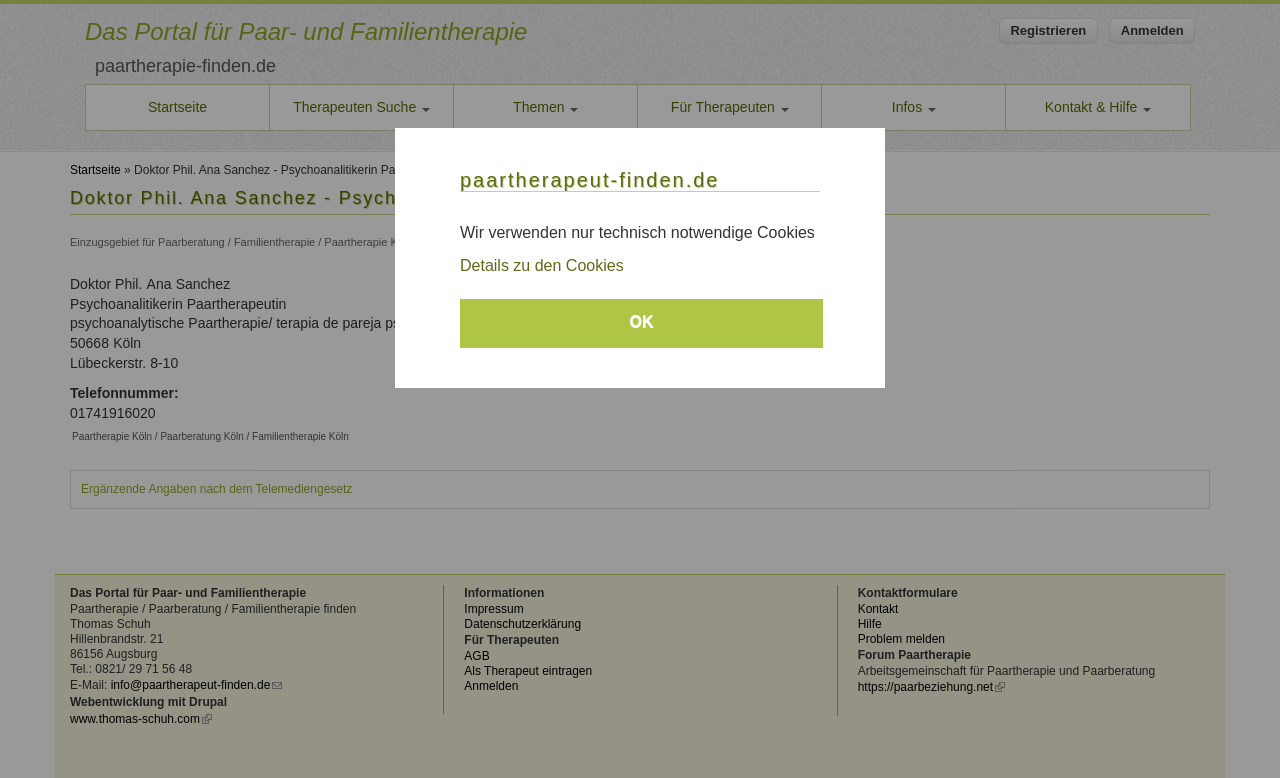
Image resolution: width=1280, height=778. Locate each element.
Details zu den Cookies (542, 265)
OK (642, 321)
